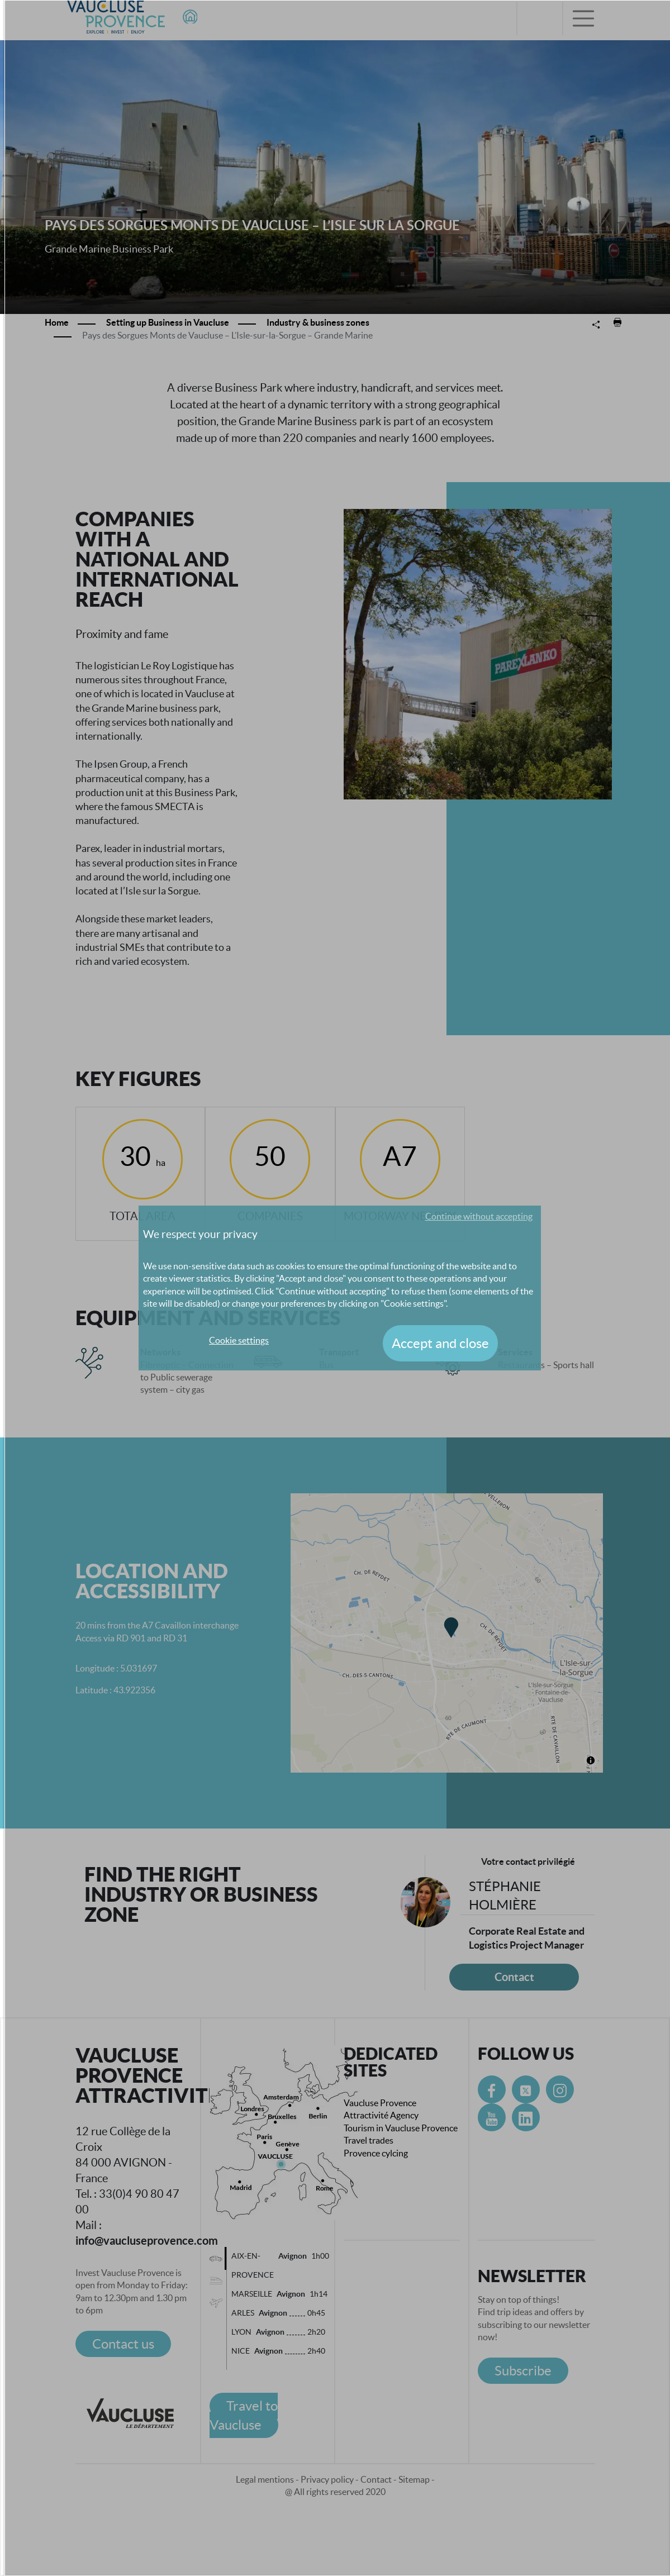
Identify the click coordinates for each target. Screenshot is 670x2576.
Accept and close (440, 1343)
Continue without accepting (479, 1216)
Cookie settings (239, 1340)
